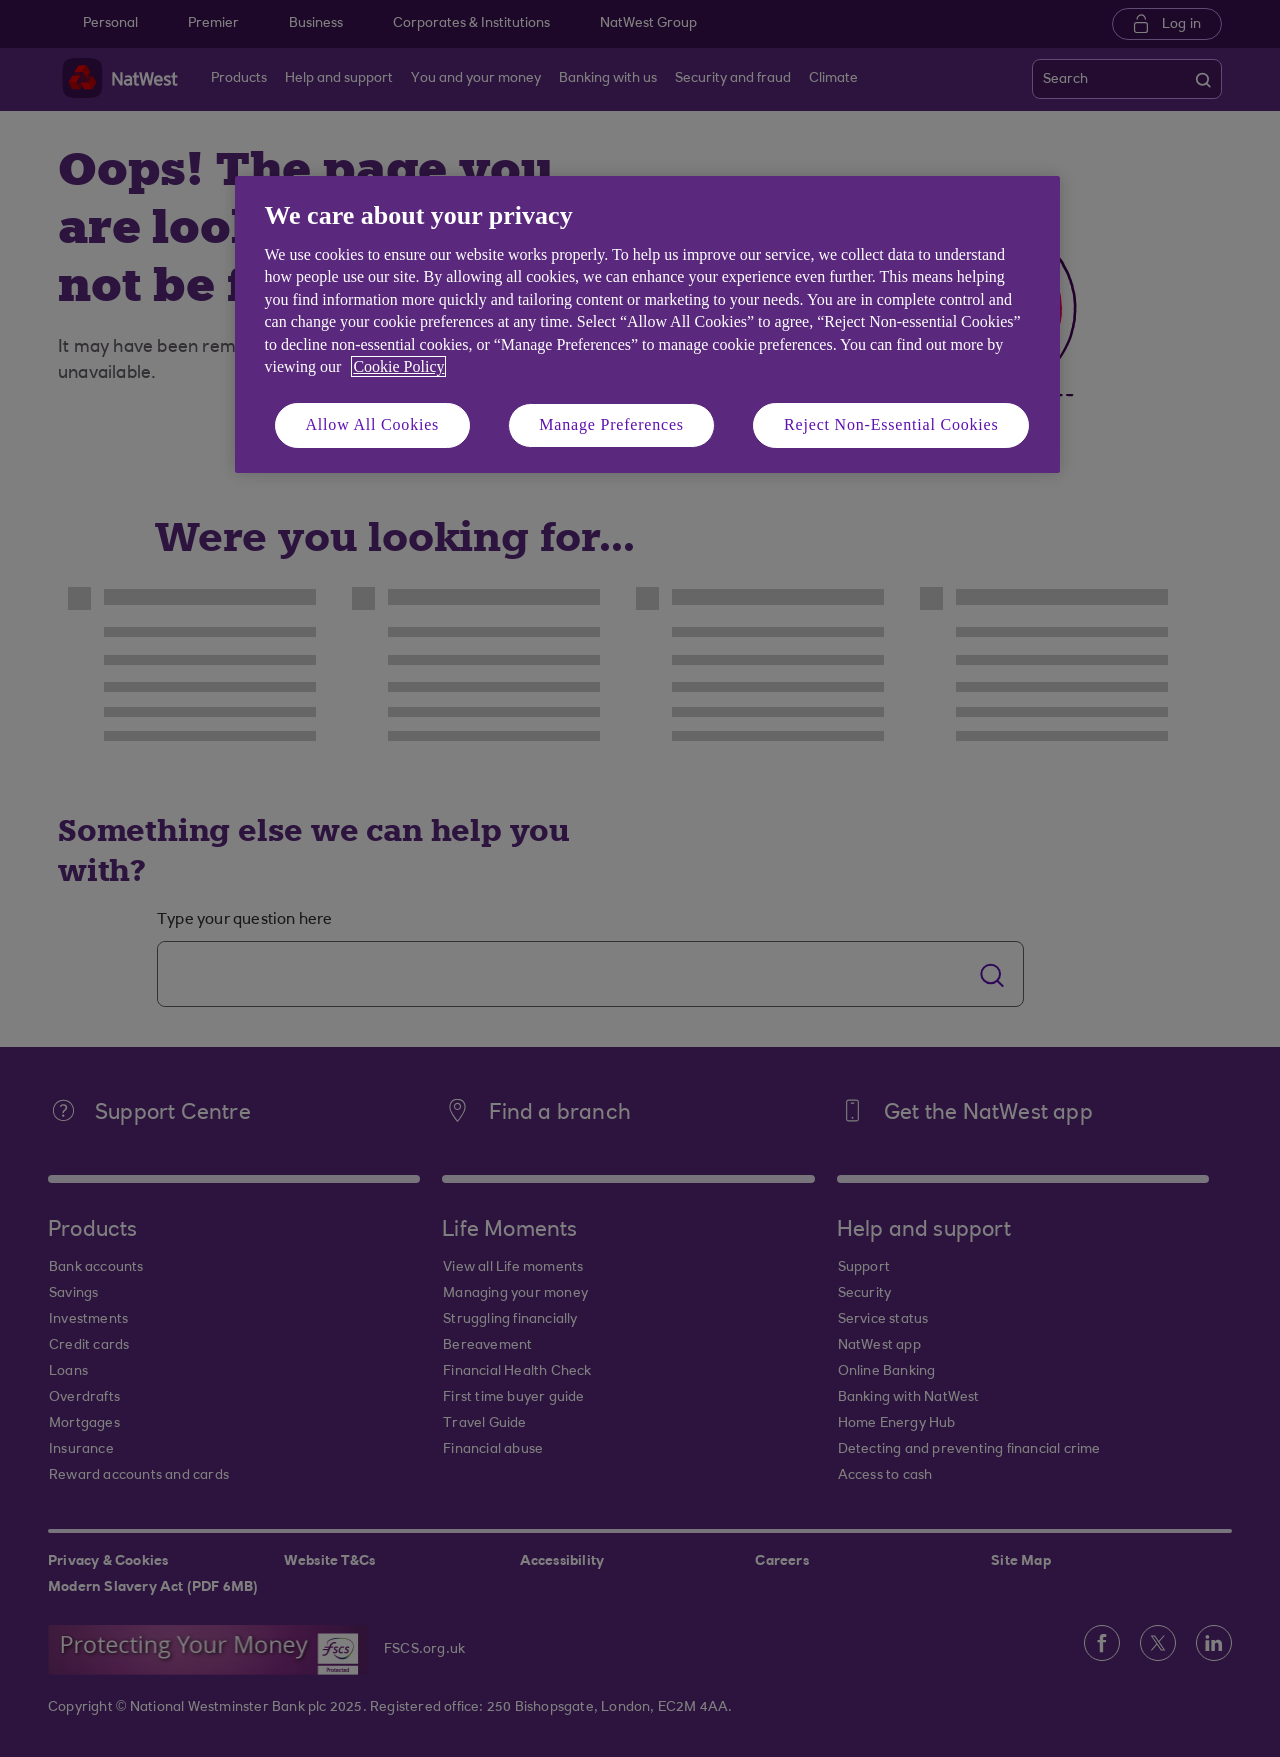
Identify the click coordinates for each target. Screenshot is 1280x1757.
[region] (647, 324)
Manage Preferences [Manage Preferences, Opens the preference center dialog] (611, 424)
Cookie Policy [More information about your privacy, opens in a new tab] (398, 366)
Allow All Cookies (373, 424)
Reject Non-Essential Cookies (891, 424)
